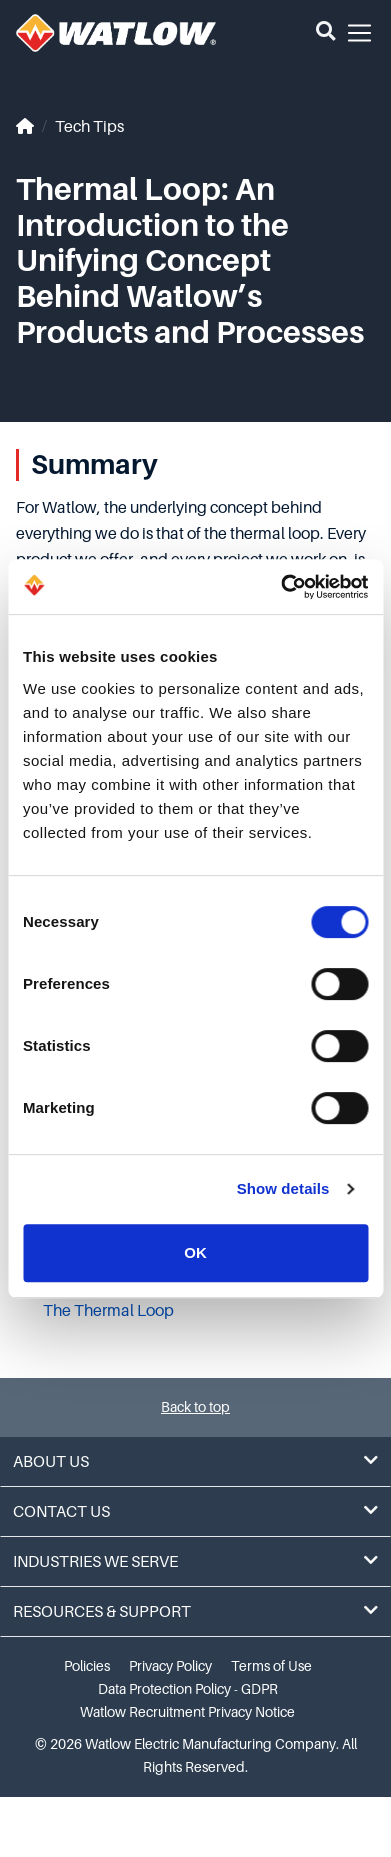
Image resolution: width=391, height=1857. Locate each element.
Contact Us (195, 1511)
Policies (87, 1666)
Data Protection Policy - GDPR (188, 1689)
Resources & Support (195, 1611)
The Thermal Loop (108, 1311)
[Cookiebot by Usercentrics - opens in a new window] (281, 587)
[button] (325, 33)
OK (195, 1252)
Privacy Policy (170, 1666)
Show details (283, 1188)
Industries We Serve (195, 1561)
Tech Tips (89, 127)
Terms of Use (271, 1666)
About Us (195, 1461)
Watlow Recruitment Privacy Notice (187, 1712)
